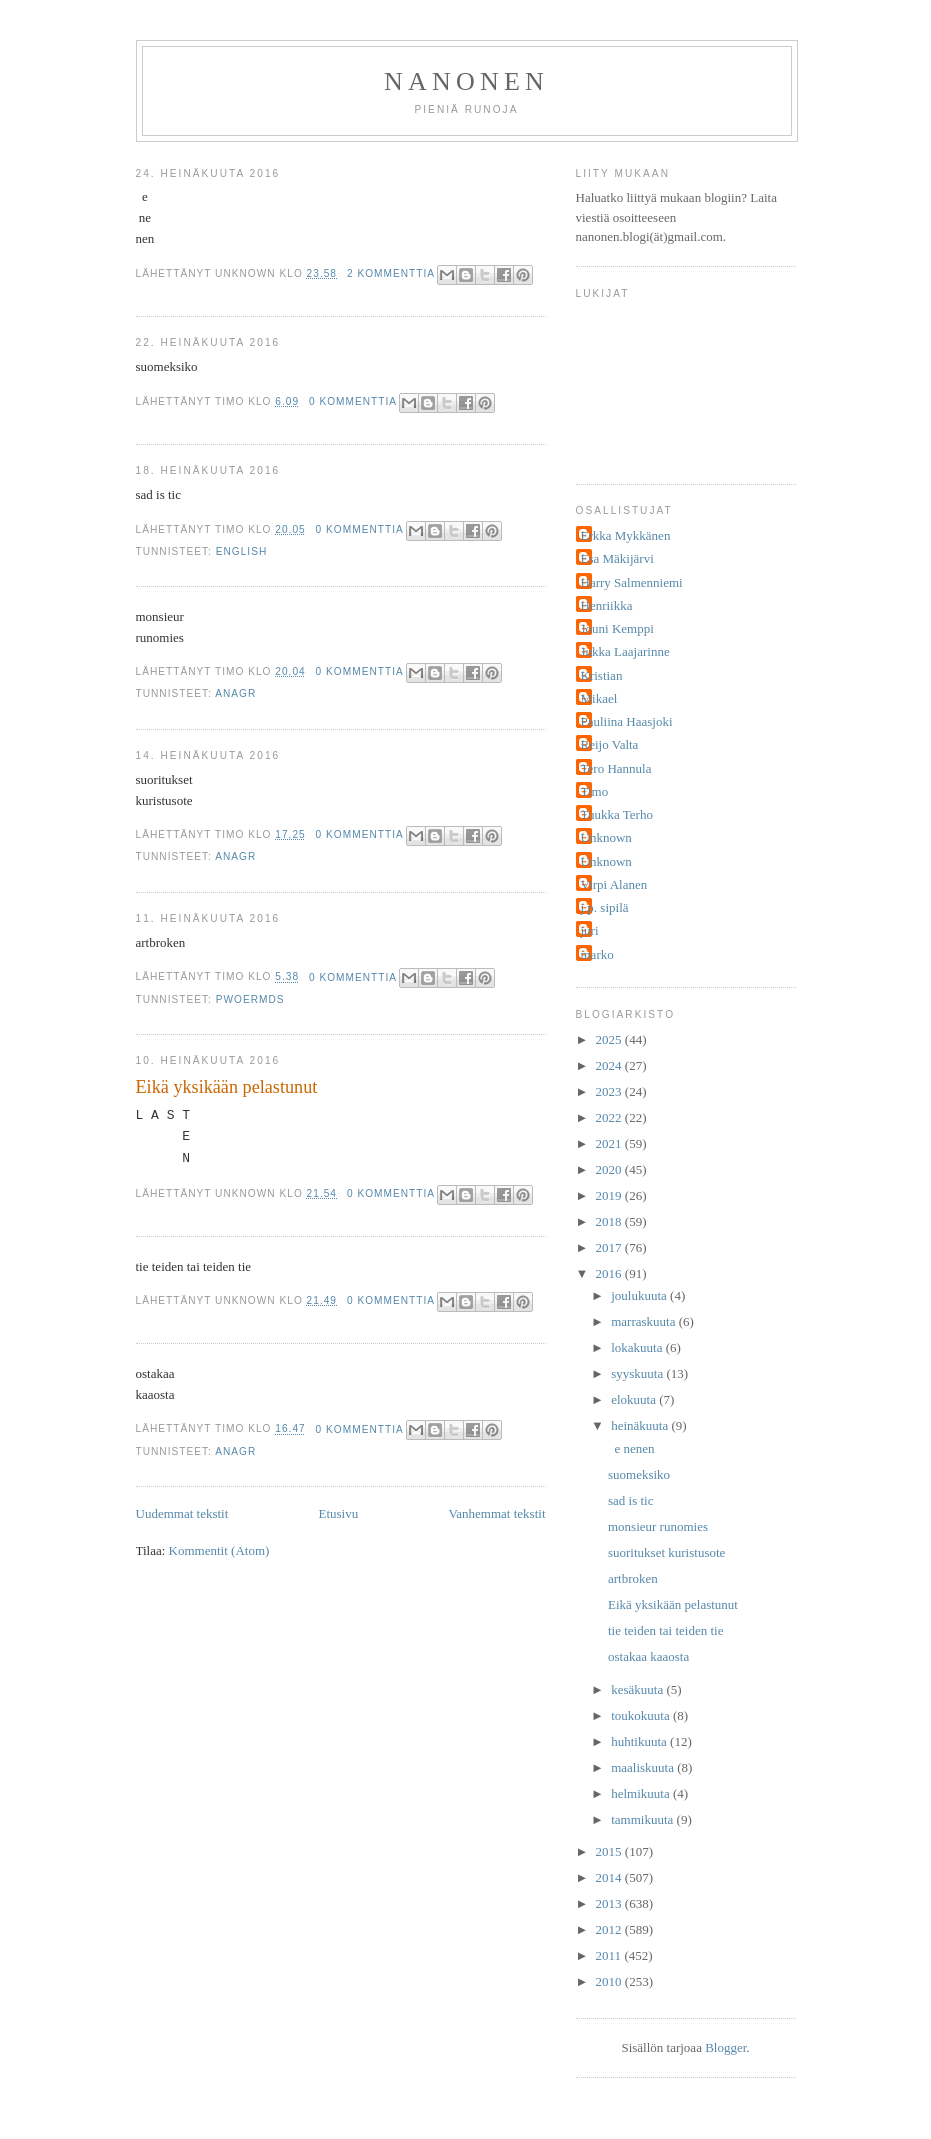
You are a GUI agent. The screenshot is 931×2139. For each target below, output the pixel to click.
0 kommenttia (353, 401)
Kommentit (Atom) (219, 1550)
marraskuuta (645, 1321)
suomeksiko (639, 1474)
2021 (610, 1143)
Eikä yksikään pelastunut (227, 1087)
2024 (610, 1065)
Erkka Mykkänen (626, 535)
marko (597, 954)
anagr (235, 693)
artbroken (633, 1578)
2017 (610, 1247)
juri (590, 930)
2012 (610, 1929)
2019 (610, 1195)
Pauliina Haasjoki (627, 721)
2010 (610, 1981)
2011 (610, 1955)
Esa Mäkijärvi (617, 558)
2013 (610, 1903)
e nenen (631, 1448)
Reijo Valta (610, 744)
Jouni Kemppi (617, 628)
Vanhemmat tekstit (496, 1513)
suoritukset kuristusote (666, 1552)
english (242, 551)
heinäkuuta (641, 1425)
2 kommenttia (391, 273)
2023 (610, 1091)
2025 (610, 1039)
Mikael (599, 698)
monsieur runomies (658, 1526)
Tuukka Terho (617, 814)
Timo (595, 791)
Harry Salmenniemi (632, 582)
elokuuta (635, 1399)
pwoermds (250, 999)
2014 (610, 1877)
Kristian (602, 675)
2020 (610, 1169)
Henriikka (607, 605)
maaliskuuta (644, 1767)
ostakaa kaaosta (648, 1656)
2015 (610, 1851)
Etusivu (338, 1513)
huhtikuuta (640, 1741)
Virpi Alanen (614, 884)
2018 (610, 1221)
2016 (610, 1273)
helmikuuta (642, 1793)
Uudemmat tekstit (182, 1513)
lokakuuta (638, 1347)
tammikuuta (643, 1819)
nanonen (466, 81)
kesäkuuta (638, 1689)
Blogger (725, 2047)
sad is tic (631, 1500)
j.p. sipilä (605, 907)
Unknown (606, 837)
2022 (610, 1117)
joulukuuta (640, 1295)
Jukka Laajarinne (625, 651)
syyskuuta (638, 1373)
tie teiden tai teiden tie (666, 1630)
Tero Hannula (616, 768)
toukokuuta (642, 1715)
